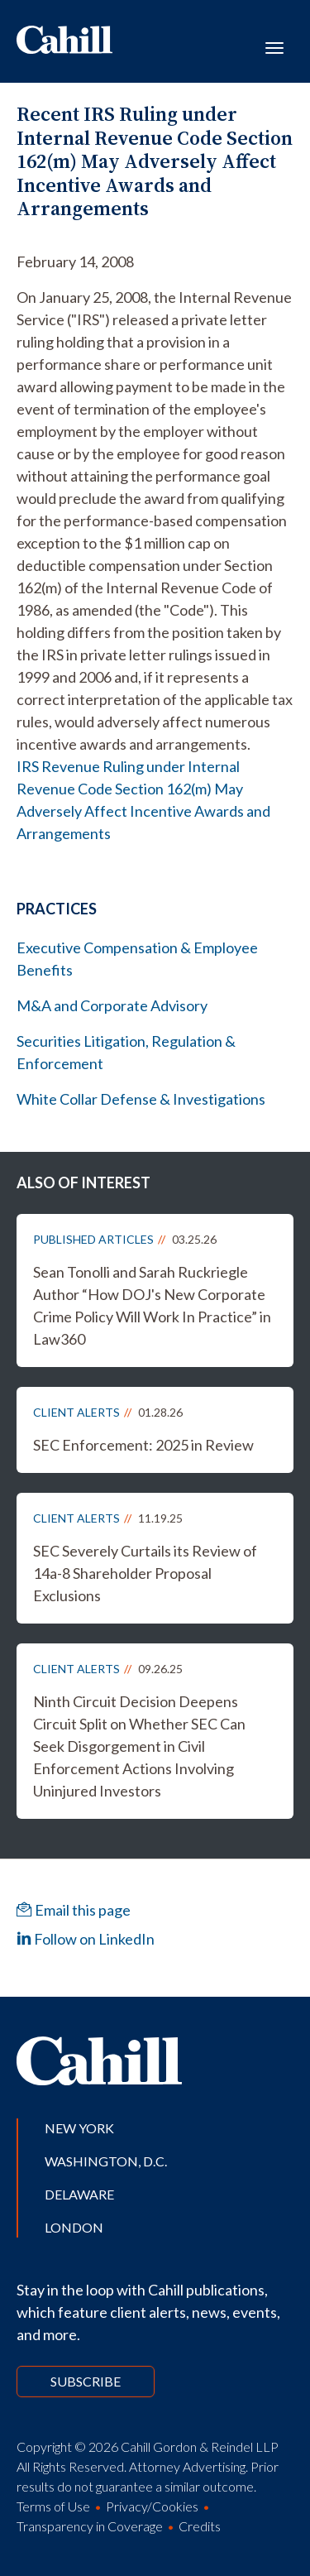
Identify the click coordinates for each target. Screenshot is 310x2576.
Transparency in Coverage (90, 2526)
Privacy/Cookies (152, 2506)
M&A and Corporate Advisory (112, 1005)
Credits (200, 2526)
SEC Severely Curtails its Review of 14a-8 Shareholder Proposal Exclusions (145, 1573)
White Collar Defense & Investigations (141, 1099)
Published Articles (93, 1239)
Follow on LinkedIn (86, 1939)
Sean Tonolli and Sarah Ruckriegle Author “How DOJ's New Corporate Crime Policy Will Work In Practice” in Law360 (152, 1305)
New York (79, 2128)
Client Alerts (76, 1412)
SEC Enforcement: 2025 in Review (143, 1445)
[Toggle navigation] (274, 46)
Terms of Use (53, 2506)
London (74, 2227)
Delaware (79, 2194)
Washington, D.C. (106, 2161)
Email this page (74, 1910)
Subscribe (85, 2381)
